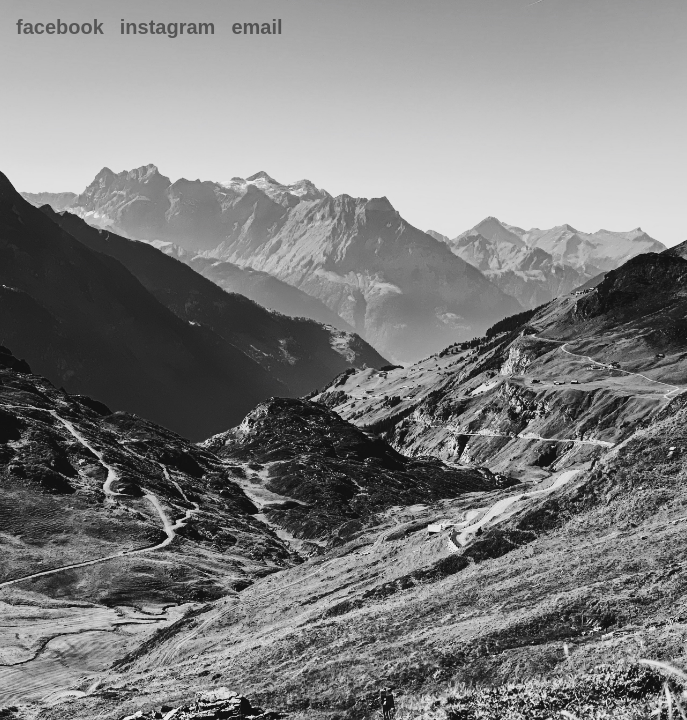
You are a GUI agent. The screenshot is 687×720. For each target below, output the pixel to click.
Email (256, 27)
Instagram (168, 27)
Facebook (60, 27)
